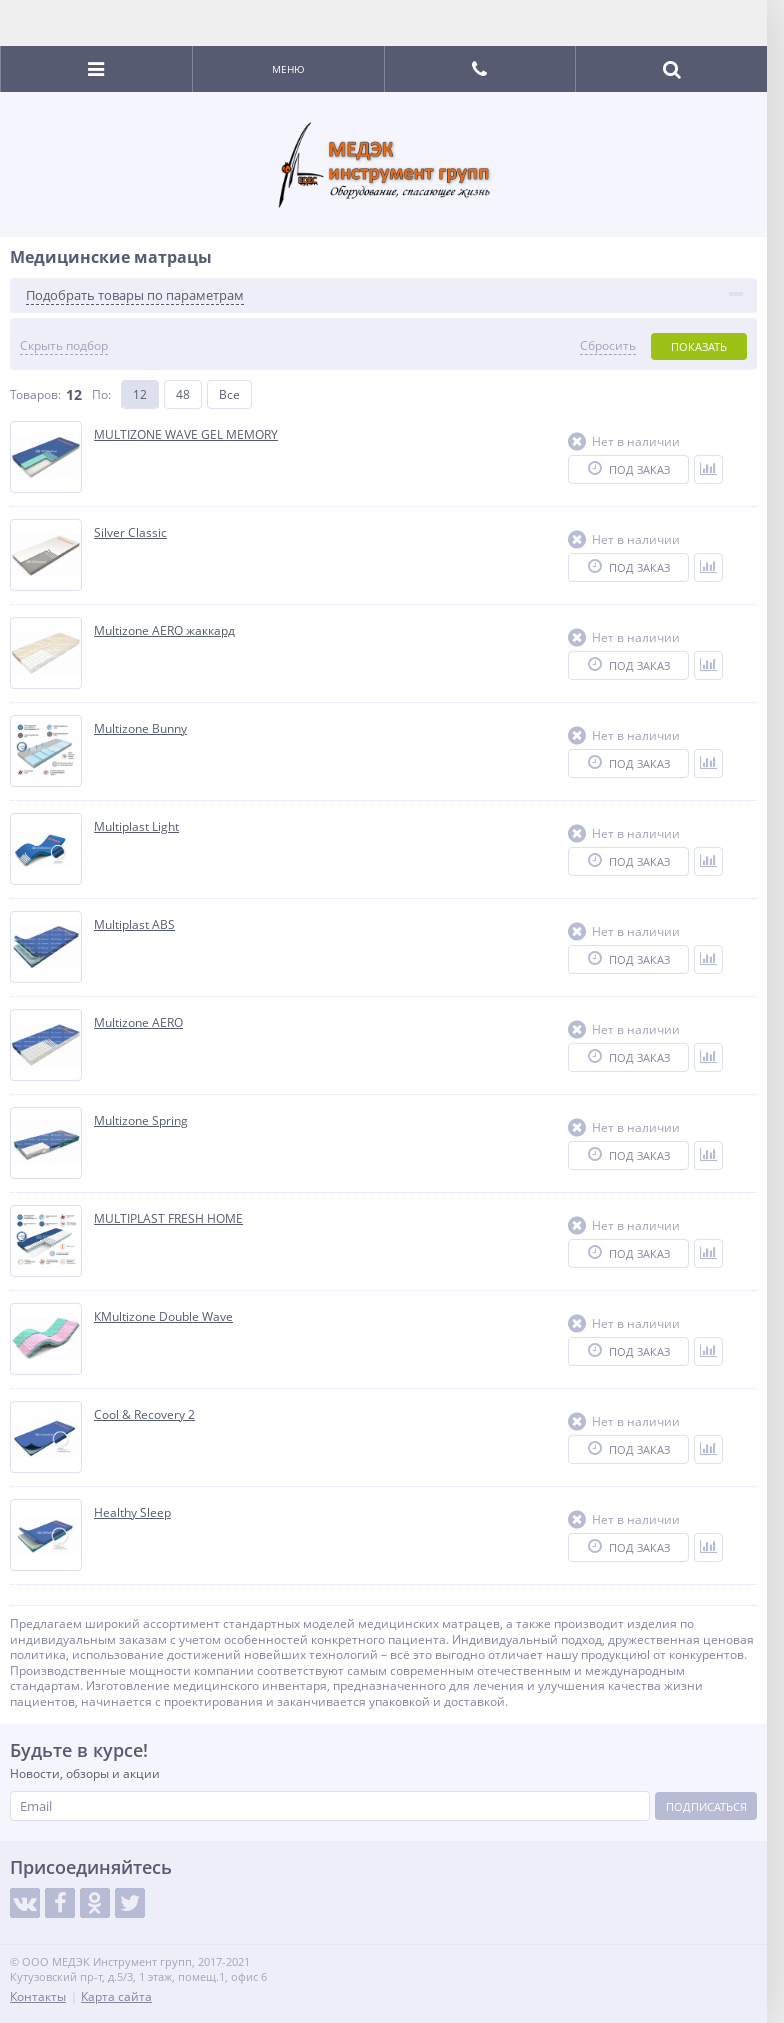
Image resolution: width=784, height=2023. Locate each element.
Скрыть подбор (64, 346)
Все (229, 394)
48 (183, 394)
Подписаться (706, 1806)
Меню (288, 69)
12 (140, 394)
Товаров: (35, 394)
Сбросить (608, 346)
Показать (699, 346)
